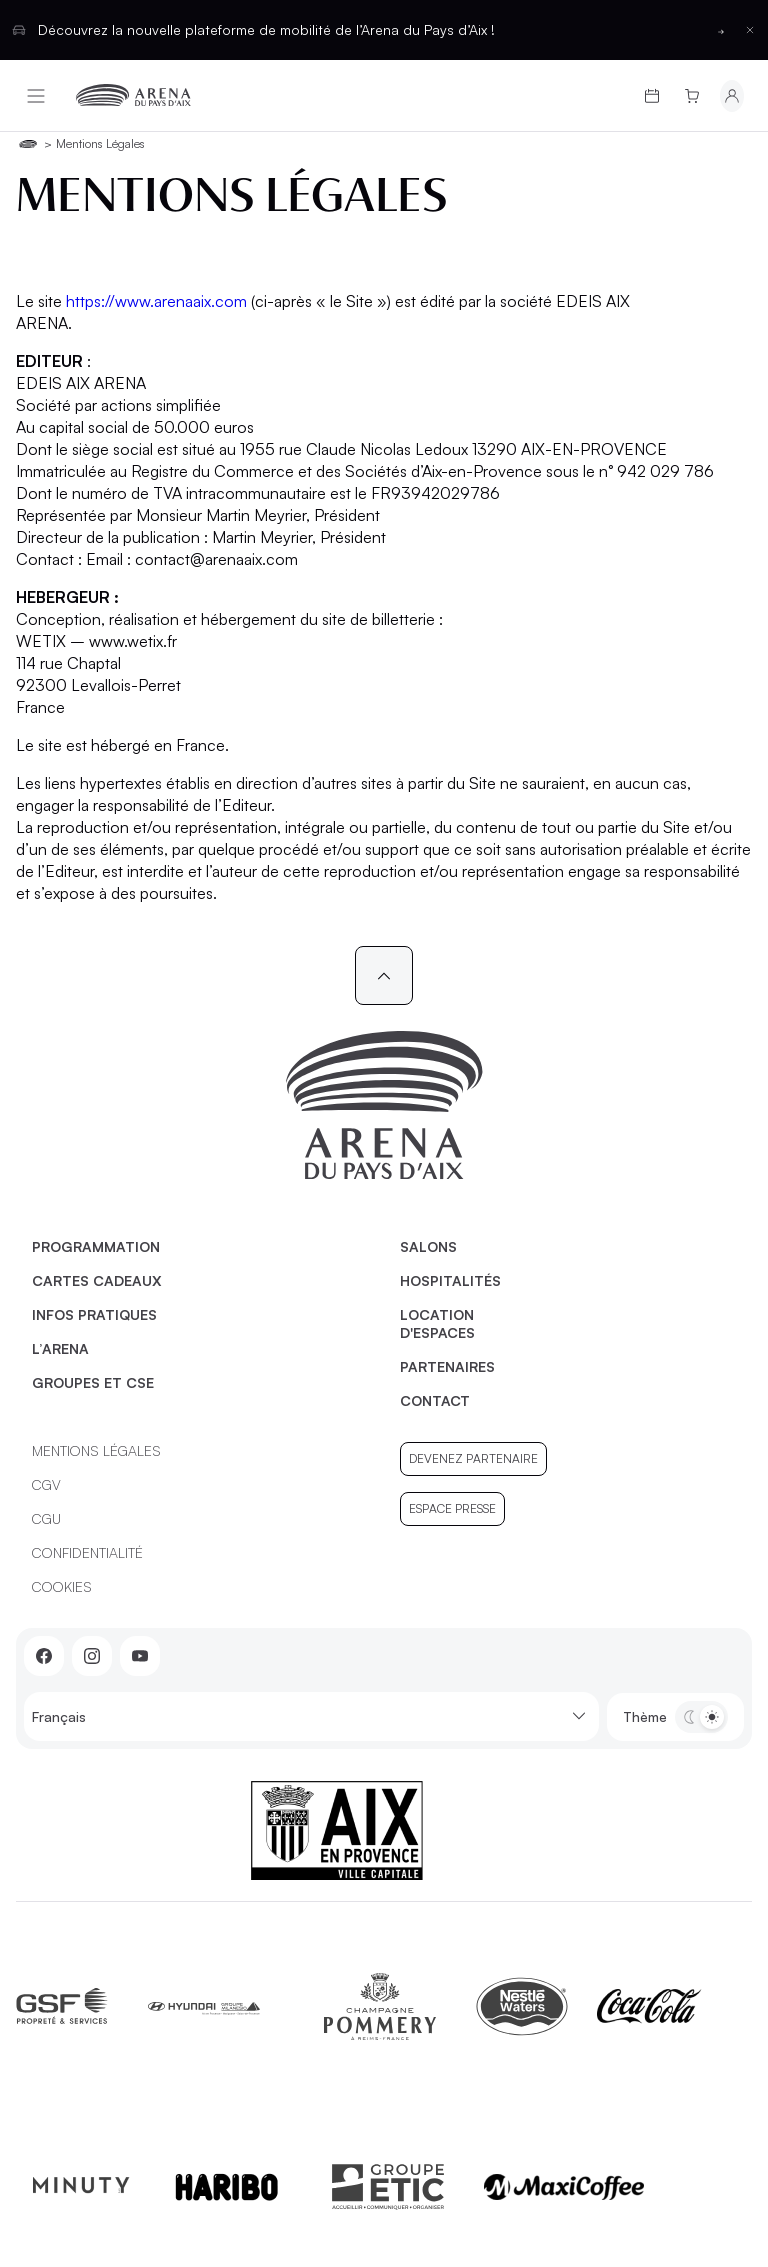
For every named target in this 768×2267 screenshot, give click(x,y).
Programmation (96, 1246)
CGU (46, 1518)
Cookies (62, 1586)
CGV (46, 1484)
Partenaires (447, 1366)
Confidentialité (87, 1552)
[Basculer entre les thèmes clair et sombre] (701, 1717)
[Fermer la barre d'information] (750, 30)
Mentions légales (96, 1450)
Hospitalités (450, 1280)
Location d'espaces (437, 1323)
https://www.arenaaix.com (156, 301)
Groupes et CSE (93, 1382)
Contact (435, 1400)
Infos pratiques (94, 1314)
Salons (428, 1246)
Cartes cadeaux (97, 1280)
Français (311, 1716)
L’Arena (60, 1348)
